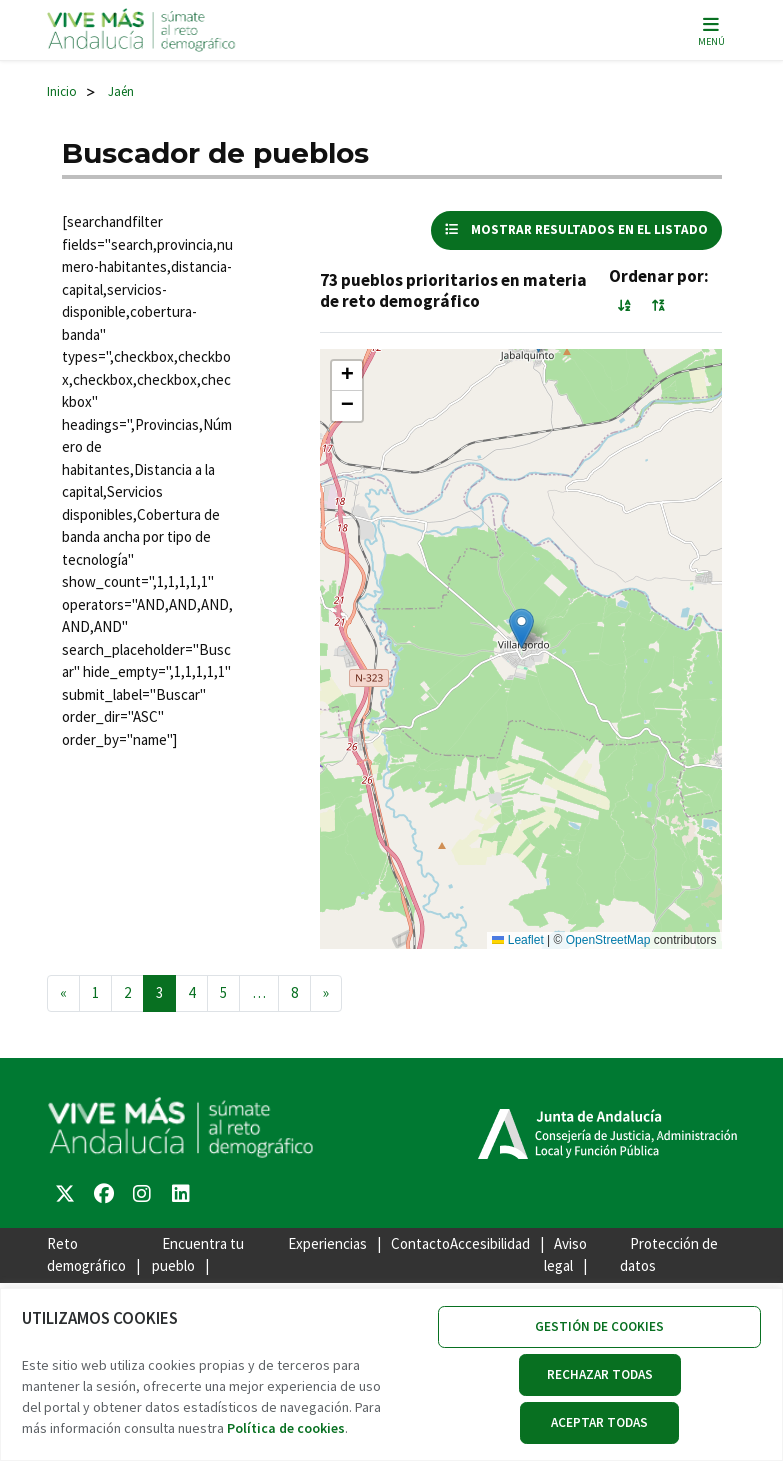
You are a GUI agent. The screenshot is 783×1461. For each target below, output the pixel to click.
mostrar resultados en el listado (576, 229)
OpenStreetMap (608, 940)
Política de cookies (286, 1428)
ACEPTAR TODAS (599, 1422)
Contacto (420, 1243)
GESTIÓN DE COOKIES (599, 1326)
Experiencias (327, 1243)
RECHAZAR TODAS (600, 1374)
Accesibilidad (490, 1243)
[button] (521, 628)
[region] (391, 1374)
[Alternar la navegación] (711, 30)
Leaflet (517, 940)
